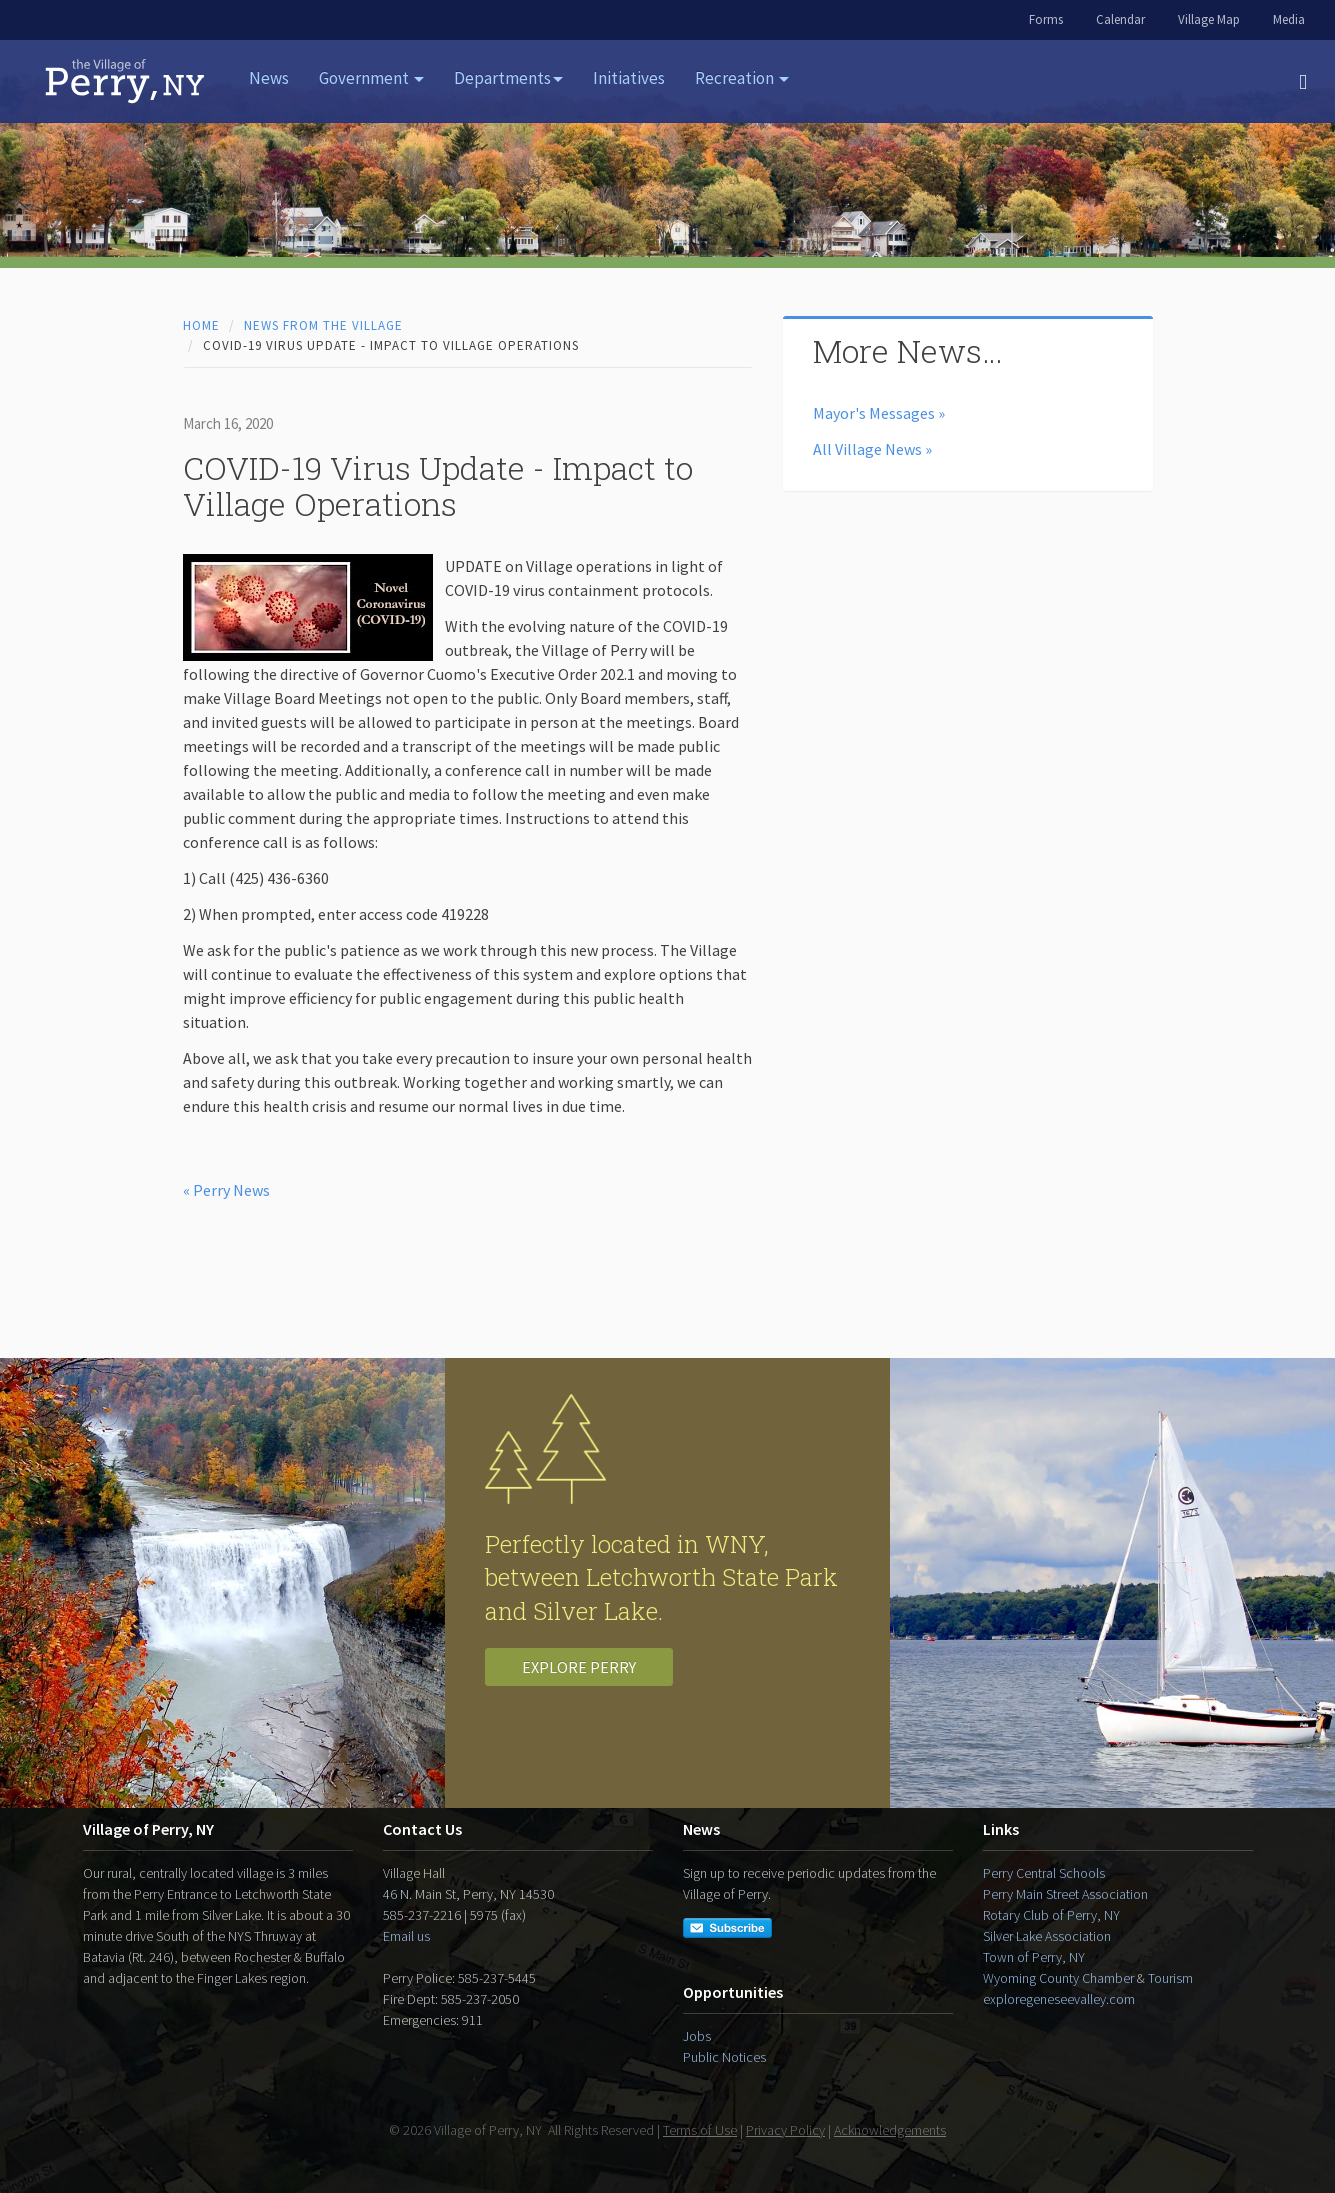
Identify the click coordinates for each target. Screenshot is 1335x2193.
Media (1289, 19)
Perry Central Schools (1044, 1873)
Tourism (1170, 1978)
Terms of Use (700, 2130)
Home (201, 325)
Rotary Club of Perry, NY (1051, 1915)
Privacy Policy (785, 2130)
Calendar (1120, 19)
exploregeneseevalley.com (1059, 1999)
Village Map (1209, 19)
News (269, 78)
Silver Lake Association (1047, 1936)
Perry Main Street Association (1065, 1894)
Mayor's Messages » (879, 413)
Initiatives (629, 78)
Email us (406, 1936)
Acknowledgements (890, 2130)
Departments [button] (508, 78)
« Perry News (226, 1190)
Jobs (697, 2036)
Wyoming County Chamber (1058, 1978)
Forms (1046, 19)
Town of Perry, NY (1034, 1957)
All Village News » (872, 449)
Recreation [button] (742, 78)
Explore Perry (579, 1667)
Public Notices (724, 2057)
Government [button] (371, 78)
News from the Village (323, 325)
